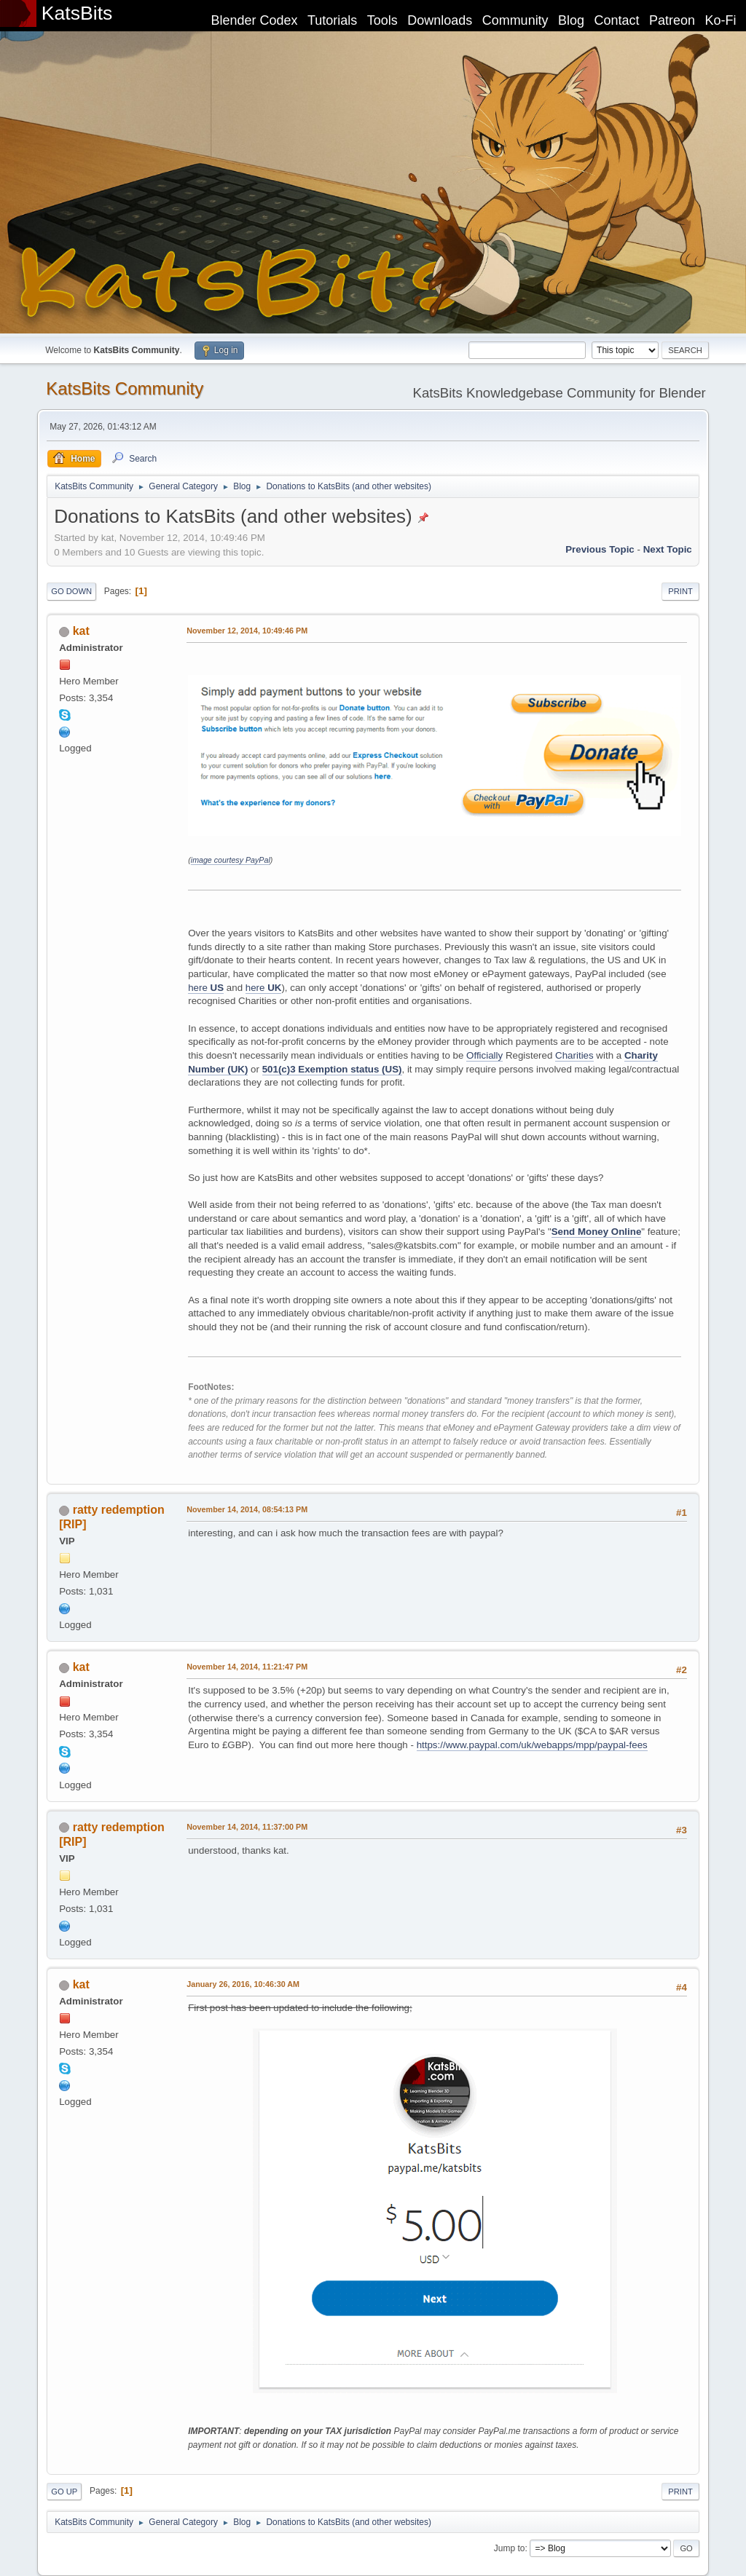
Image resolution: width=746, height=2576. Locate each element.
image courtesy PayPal (230, 860)
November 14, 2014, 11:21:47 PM (246, 1666)
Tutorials (332, 20)
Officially (484, 1055)
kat (81, 631)
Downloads (439, 20)
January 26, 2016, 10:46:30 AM (242, 1984)
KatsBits (77, 13)
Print (680, 591)
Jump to (509, 2548)
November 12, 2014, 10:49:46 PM (246, 630)
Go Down (71, 591)
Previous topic (600, 549)
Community (515, 20)
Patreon (672, 20)
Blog (571, 20)
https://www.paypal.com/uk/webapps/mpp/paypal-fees (532, 1744)
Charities (574, 1055)
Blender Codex (254, 20)
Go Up (64, 2491)
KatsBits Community (124, 388)
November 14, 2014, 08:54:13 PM (246, 1509)
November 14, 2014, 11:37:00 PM (246, 1826)
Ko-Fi (721, 20)
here (206, 987)
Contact (617, 20)
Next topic (667, 549)
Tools (382, 20)
